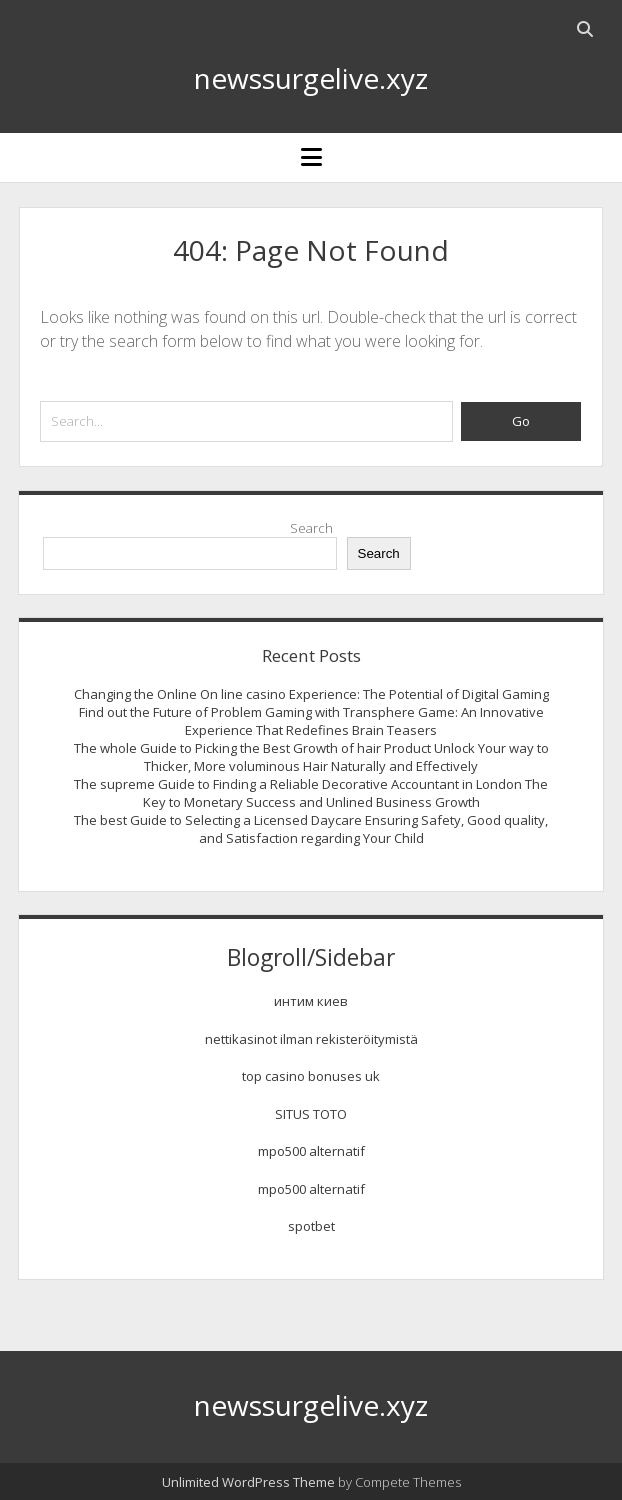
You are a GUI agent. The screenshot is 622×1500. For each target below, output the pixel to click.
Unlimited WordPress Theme (248, 1482)
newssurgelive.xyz (311, 78)
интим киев (311, 1001)
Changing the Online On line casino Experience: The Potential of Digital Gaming (311, 694)
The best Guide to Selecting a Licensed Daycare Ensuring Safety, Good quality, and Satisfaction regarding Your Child (311, 829)
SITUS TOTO (311, 1114)
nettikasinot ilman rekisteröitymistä (311, 1039)
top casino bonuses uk (311, 1076)
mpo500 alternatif (311, 1151)
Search (311, 528)
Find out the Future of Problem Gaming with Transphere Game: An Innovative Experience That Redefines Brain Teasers (311, 721)
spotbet (311, 1226)
